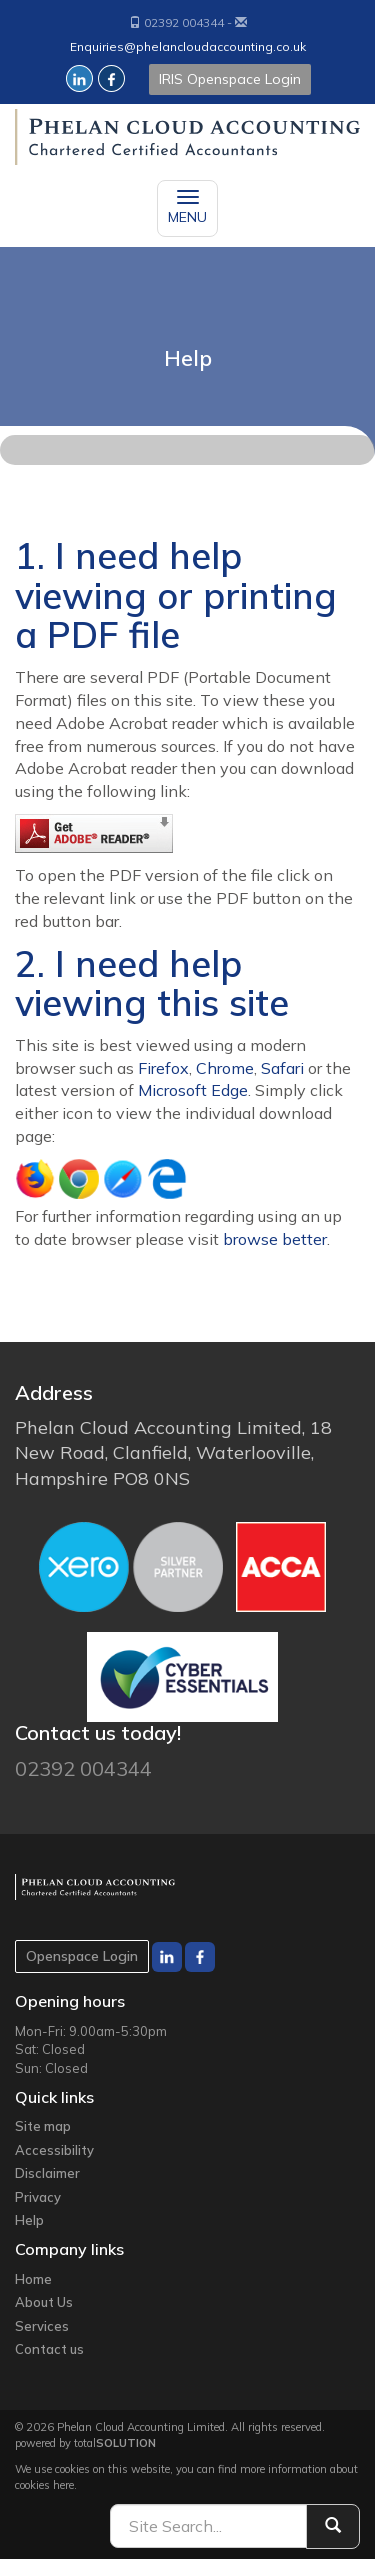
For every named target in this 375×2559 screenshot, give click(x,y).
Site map (43, 2126)
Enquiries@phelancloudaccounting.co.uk (188, 46)
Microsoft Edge (193, 1090)
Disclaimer (47, 2173)
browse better (275, 1239)
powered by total (85, 2443)
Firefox (163, 1068)
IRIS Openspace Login (230, 79)
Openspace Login (82, 1956)
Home (33, 2279)
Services (42, 2326)
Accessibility (54, 2150)
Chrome (225, 1068)
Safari (282, 1068)
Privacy (38, 2197)
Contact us (49, 2349)
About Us (44, 2302)
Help (29, 2220)
